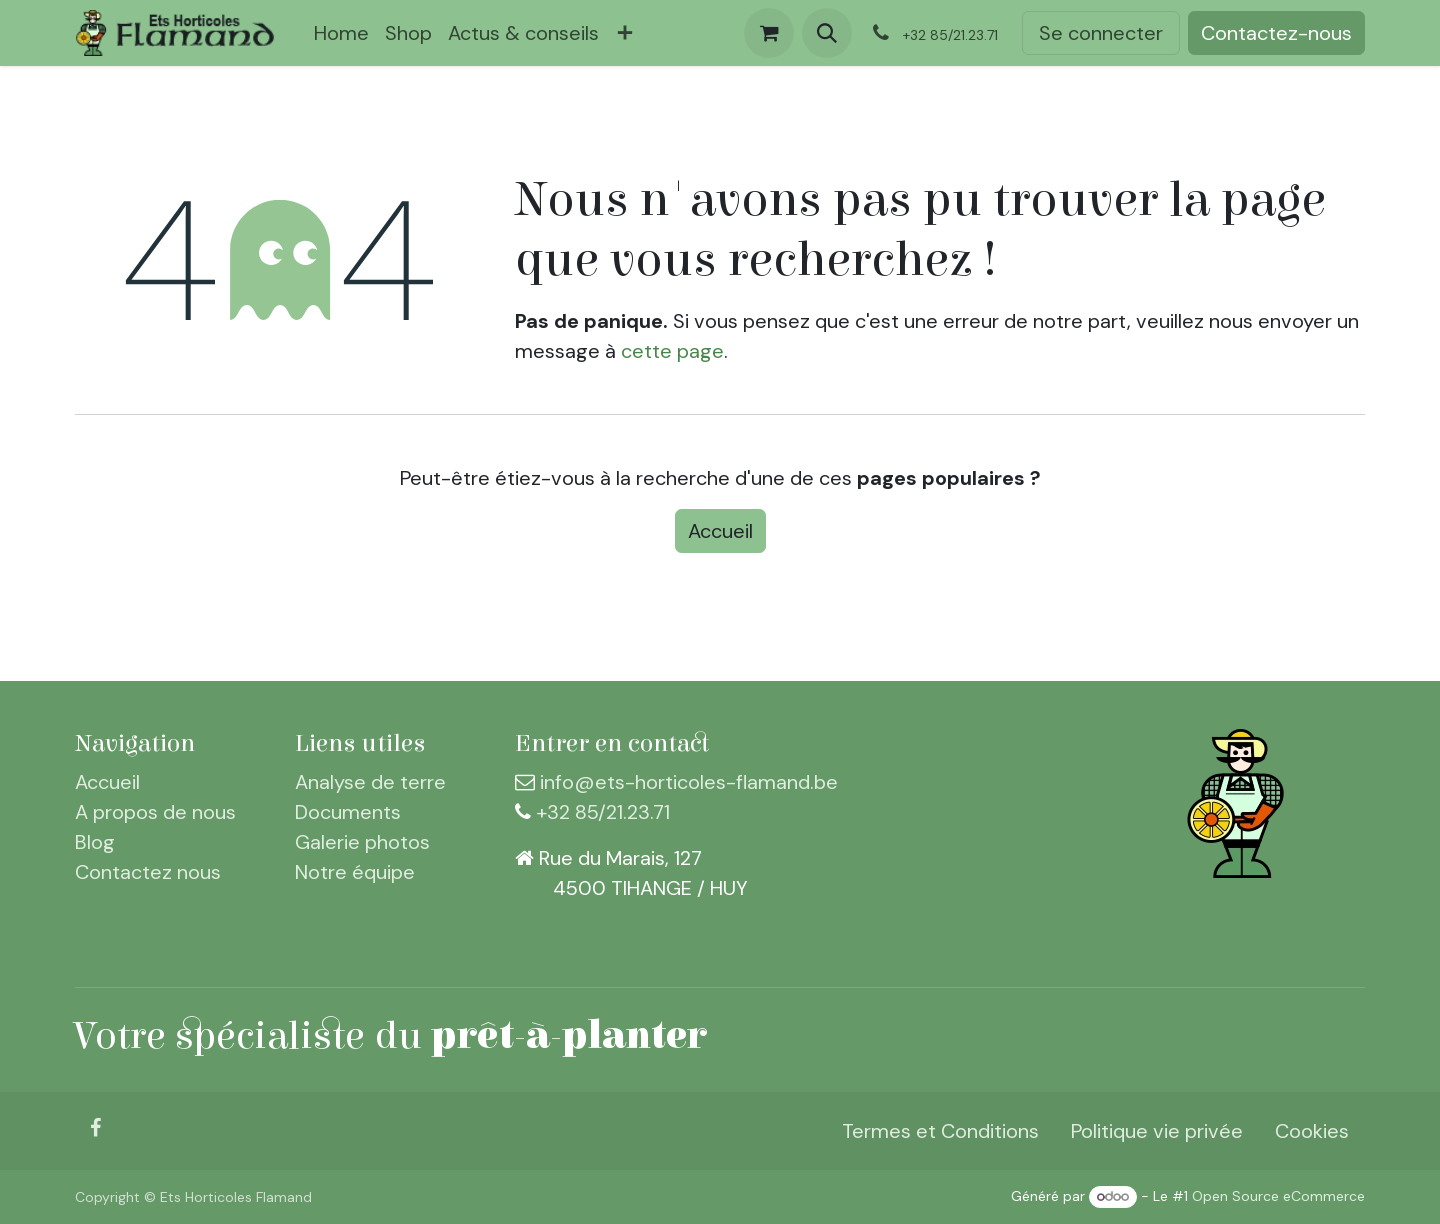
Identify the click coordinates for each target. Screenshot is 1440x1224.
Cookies (1312, 1131)
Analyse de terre (370, 782)
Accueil (720, 531)
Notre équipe (355, 872)
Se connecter (1101, 33)
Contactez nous (148, 872)
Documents (348, 812)
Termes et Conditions (940, 1131)
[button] (827, 33)
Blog (95, 842)
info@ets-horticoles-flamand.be (689, 782)
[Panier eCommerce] (769, 33)
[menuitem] (341, 33)
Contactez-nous (1276, 33)
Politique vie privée (1157, 1131)
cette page (672, 351)
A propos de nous (155, 812)
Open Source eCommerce (1278, 1196)
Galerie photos (362, 842)
